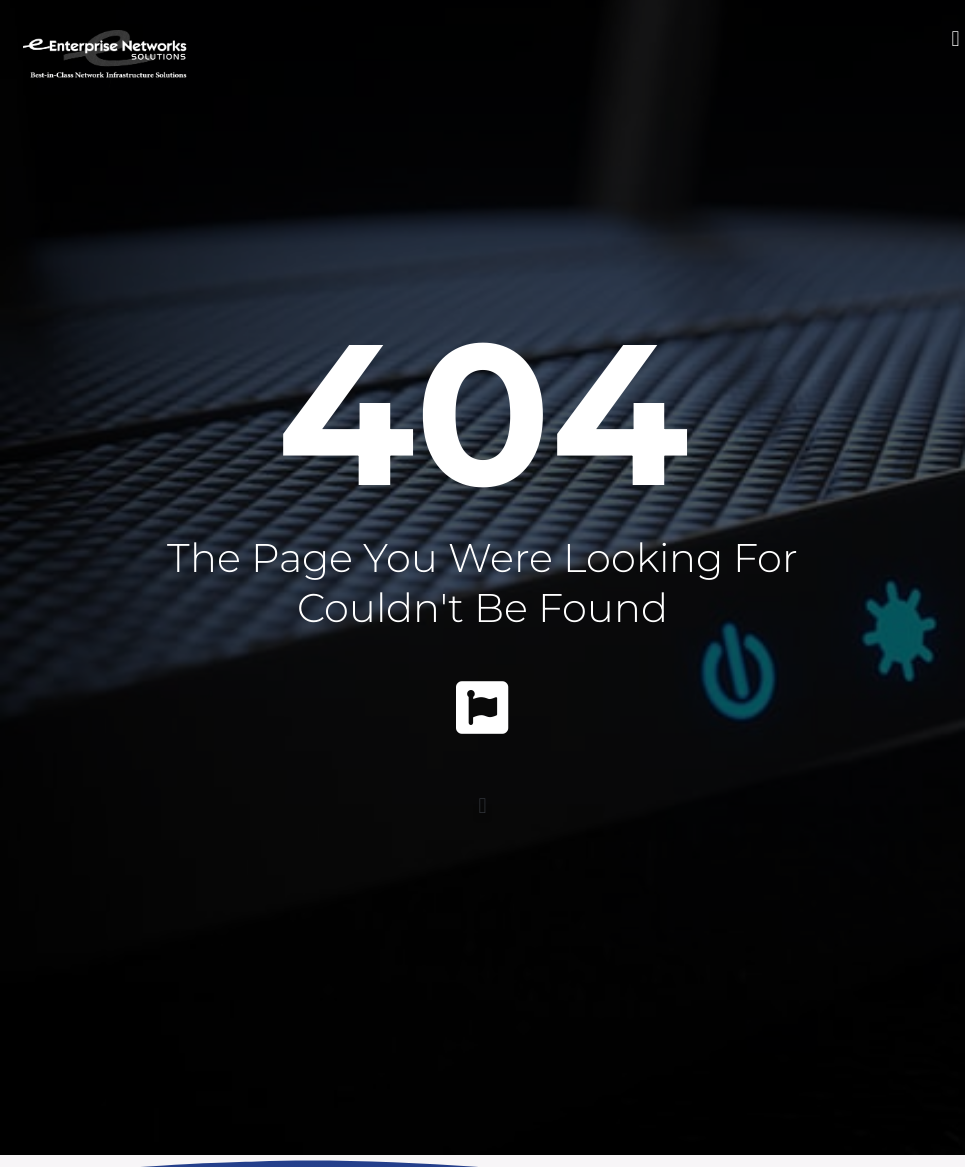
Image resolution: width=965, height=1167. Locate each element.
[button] (955, 39)
